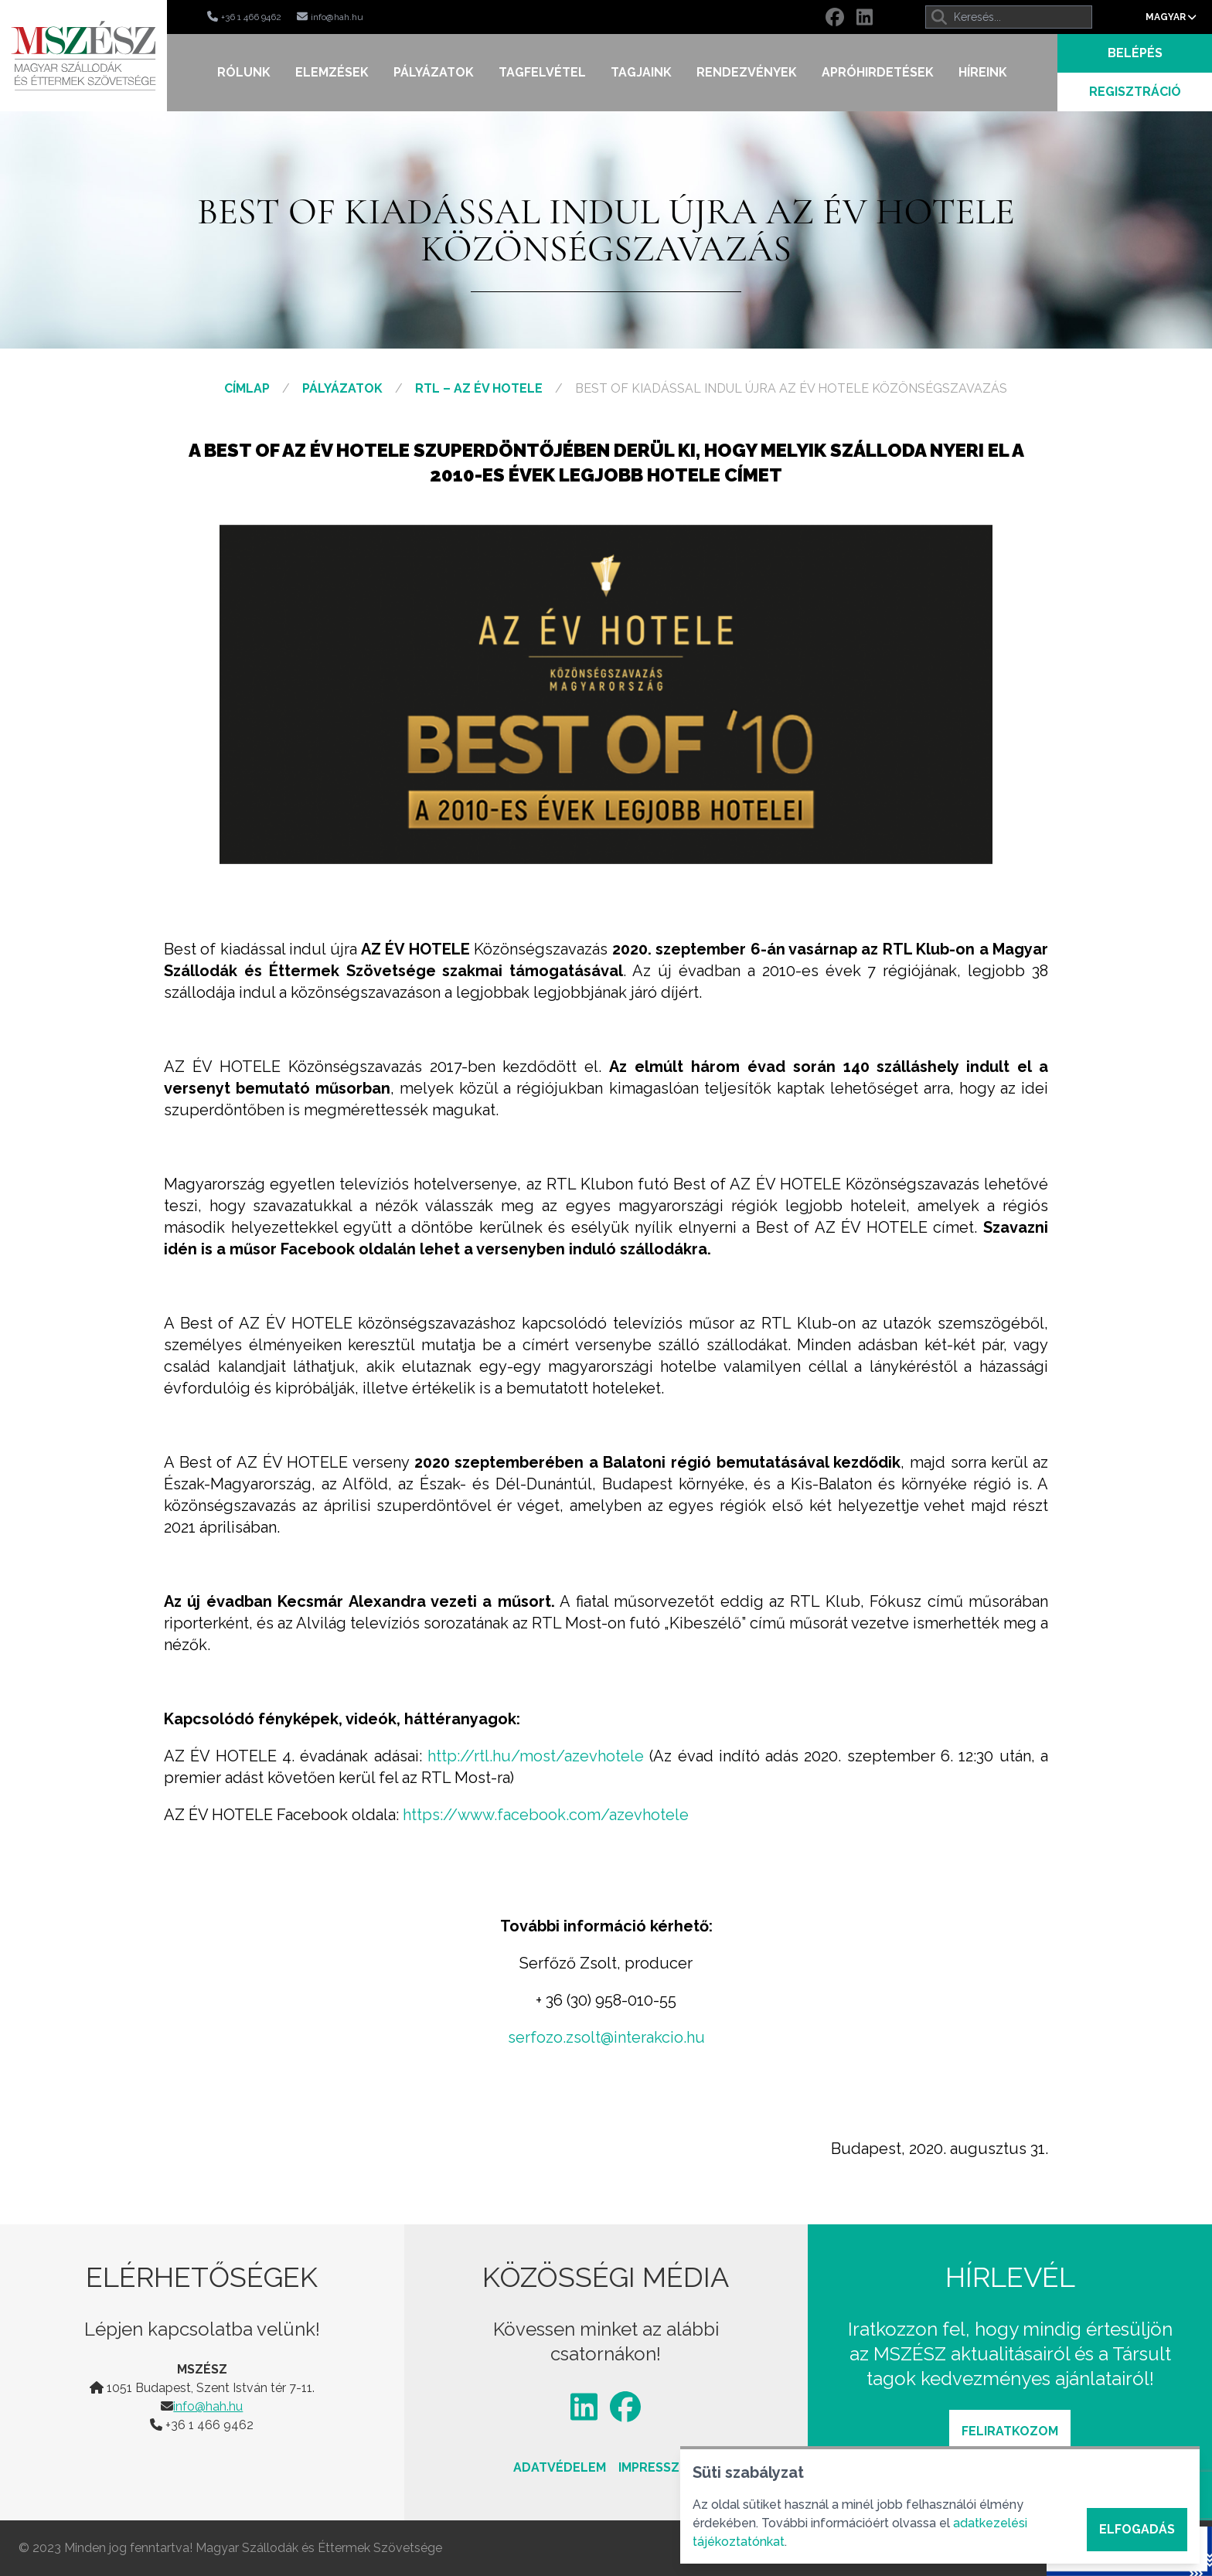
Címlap (247, 388)
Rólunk (244, 72)
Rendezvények (746, 72)
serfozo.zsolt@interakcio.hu (606, 2037)
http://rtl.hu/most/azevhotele (535, 1756)
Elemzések (332, 72)
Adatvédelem (559, 2467)
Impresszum (658, 2467)
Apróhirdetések (878, 72)
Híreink (982, 72)
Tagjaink (641, 72)
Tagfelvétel (542, 72)
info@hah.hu (208, 2406)
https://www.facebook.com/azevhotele (546, 1814)
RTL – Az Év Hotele (479, 388)
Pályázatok (433, 72)
